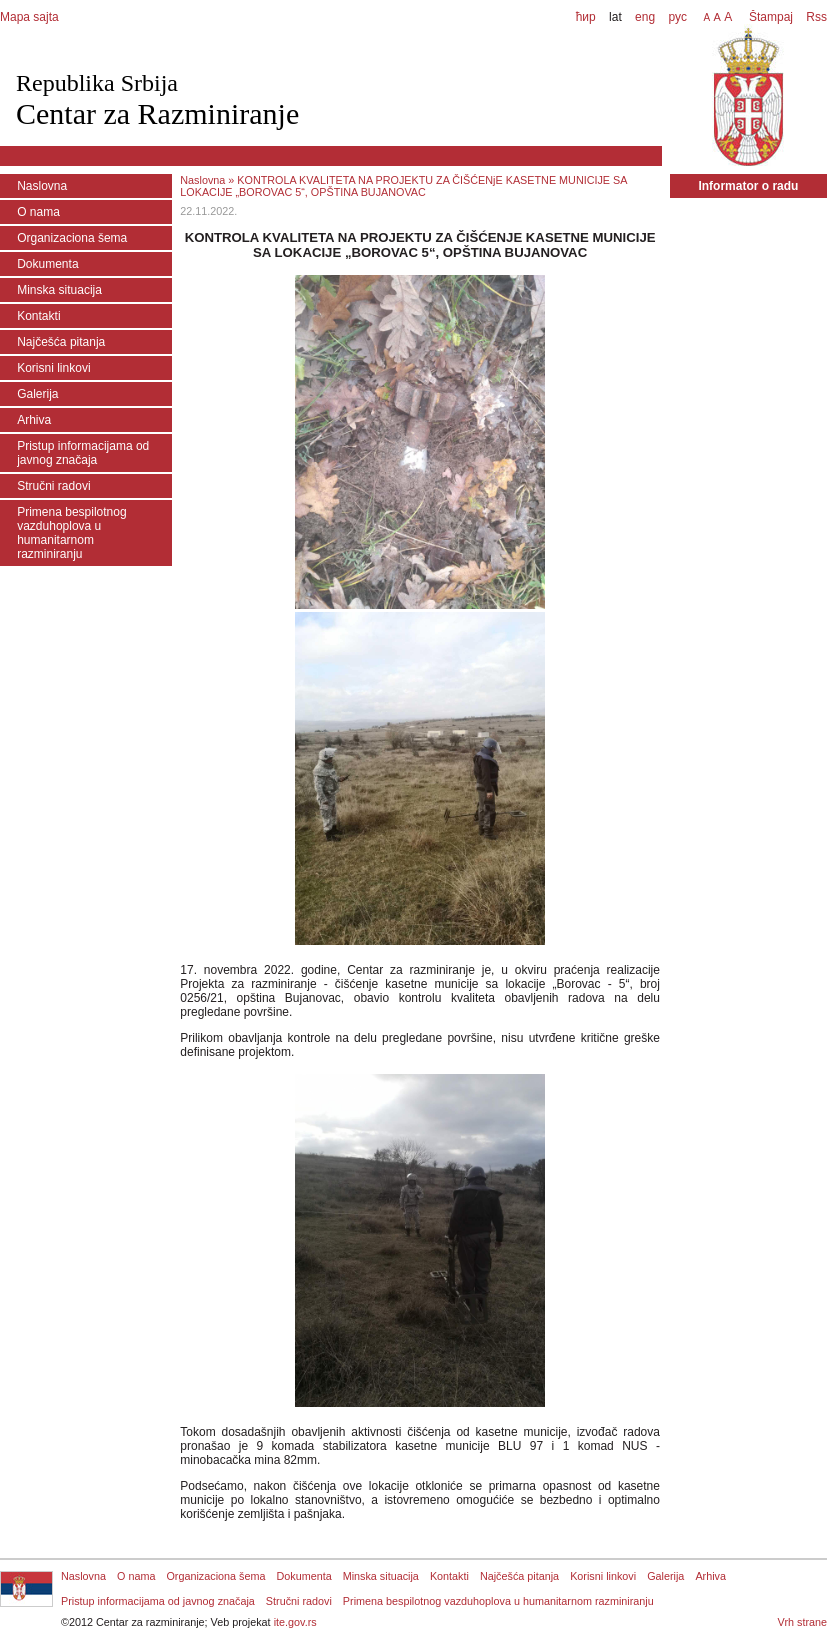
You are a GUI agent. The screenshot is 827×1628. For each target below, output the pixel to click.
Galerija (37, 394)
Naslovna (42, 186)
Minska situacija (59, 290)
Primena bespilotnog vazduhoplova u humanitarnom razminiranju (71, 533)
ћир (586, 17)
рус (677, 17)
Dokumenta (47, 264)
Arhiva (34, 420)
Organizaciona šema (72, 238)
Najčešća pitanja (61, 342)
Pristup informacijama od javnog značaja (83, 453)
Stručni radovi (53, 486)
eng (645, 17)
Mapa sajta (29, 17)
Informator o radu (748, 186)
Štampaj (771, 17)
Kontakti (38, 316)
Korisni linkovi (53, 368)
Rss (815, 17)
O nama (38, 212)
